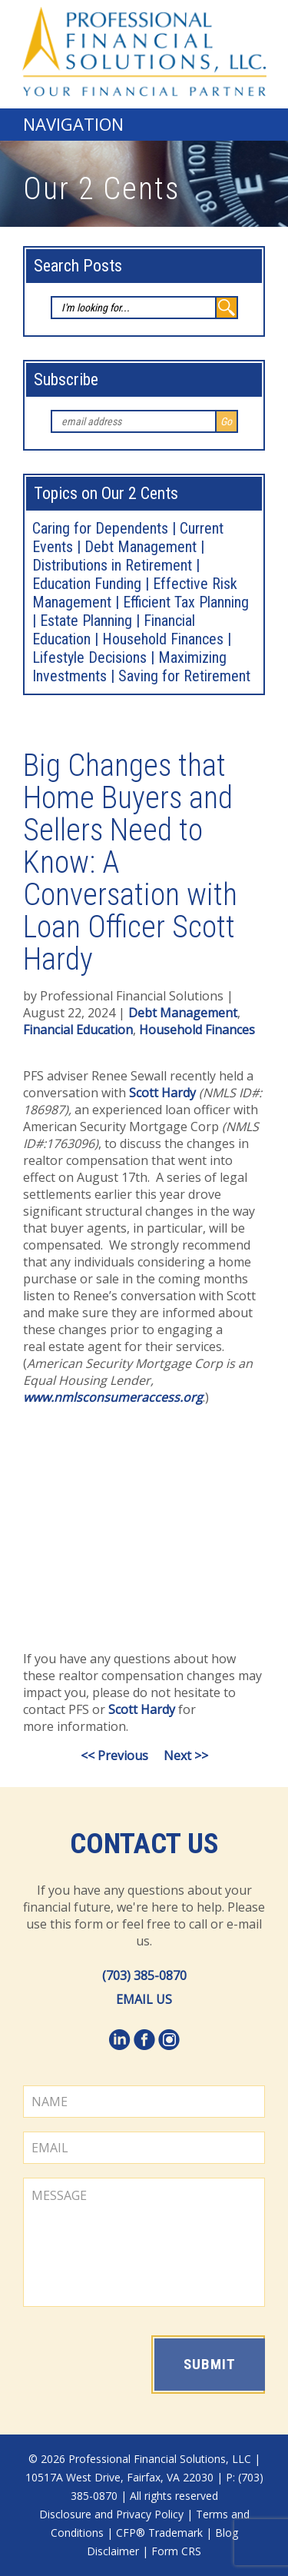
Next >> (186, 1755)
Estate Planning (86, 620)
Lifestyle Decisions (89, 657)
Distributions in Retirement (112, 565)
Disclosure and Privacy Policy (111, 2514)
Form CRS (176, 2551)
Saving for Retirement (184, 676)
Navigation (73, 123)
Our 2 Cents (101, 189)
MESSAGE (144, 2242)
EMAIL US (144, 1999)
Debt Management (140, 546)
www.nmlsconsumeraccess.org (113, 1397)
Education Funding (86, 583)
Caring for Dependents (100, 528)
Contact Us (144, 1844)
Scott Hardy (162, 1092)
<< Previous (114, 1755)
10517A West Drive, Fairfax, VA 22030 (119, 2477)
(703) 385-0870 (144, 1975)
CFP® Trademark (159, 2532)
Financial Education (78, 1029)
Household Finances (162, 639)
